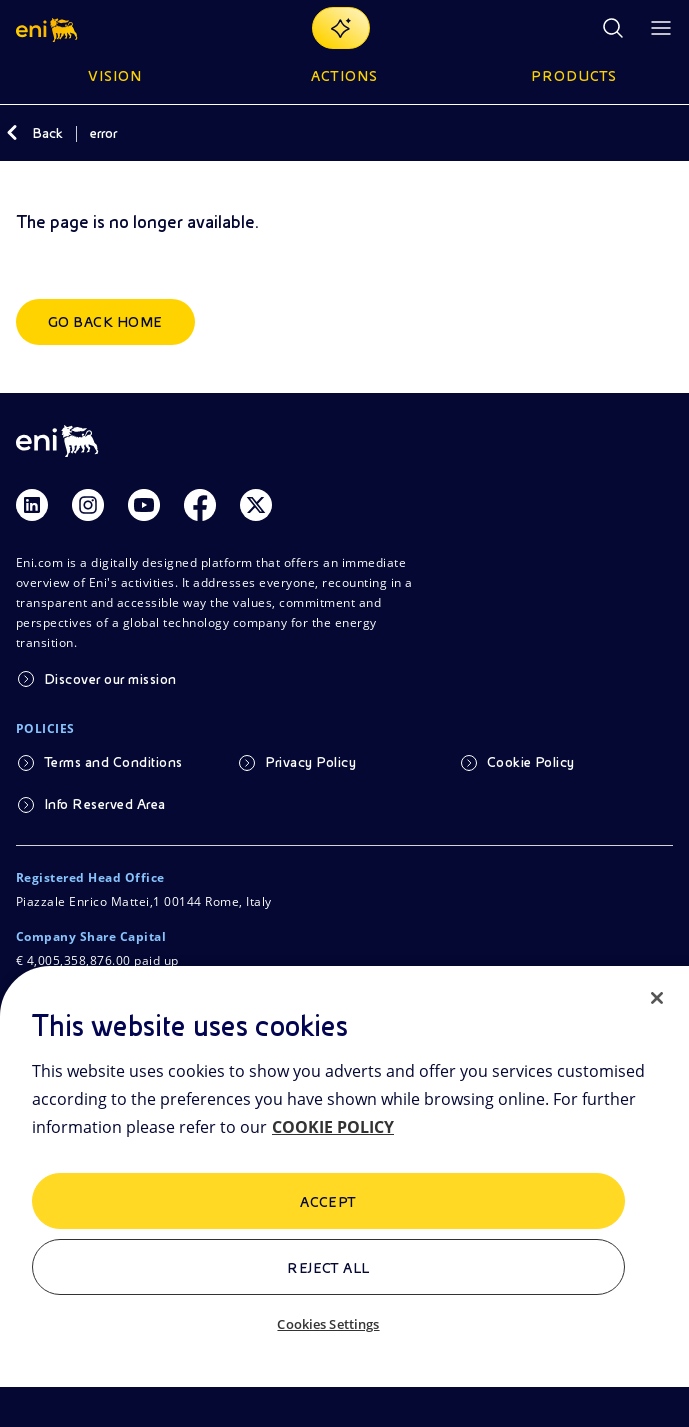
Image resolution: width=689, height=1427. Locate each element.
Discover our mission (110, 679)
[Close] (657, 998)
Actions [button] (344, 76)
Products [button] (574, 76)
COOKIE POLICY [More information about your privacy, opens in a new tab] (333, 1127)
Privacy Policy (310, 762)
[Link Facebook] (200, 505)
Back (47, 133)
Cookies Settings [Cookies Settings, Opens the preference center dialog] (328, 1324)
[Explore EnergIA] (341, 28)
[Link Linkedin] (32, 505)
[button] (48, 28)
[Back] (12, 133)
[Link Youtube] (144, 505)
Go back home (105, 322)
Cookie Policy (531, 762)
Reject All (328, 1268)
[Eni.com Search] (613, 28)
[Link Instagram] (88, 505)
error (103, 133)
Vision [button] (115, 76)
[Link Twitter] (256, 505)
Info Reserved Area (105, 804)
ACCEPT (328, 1202)
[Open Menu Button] (661, 28)
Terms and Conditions (113, 762)
